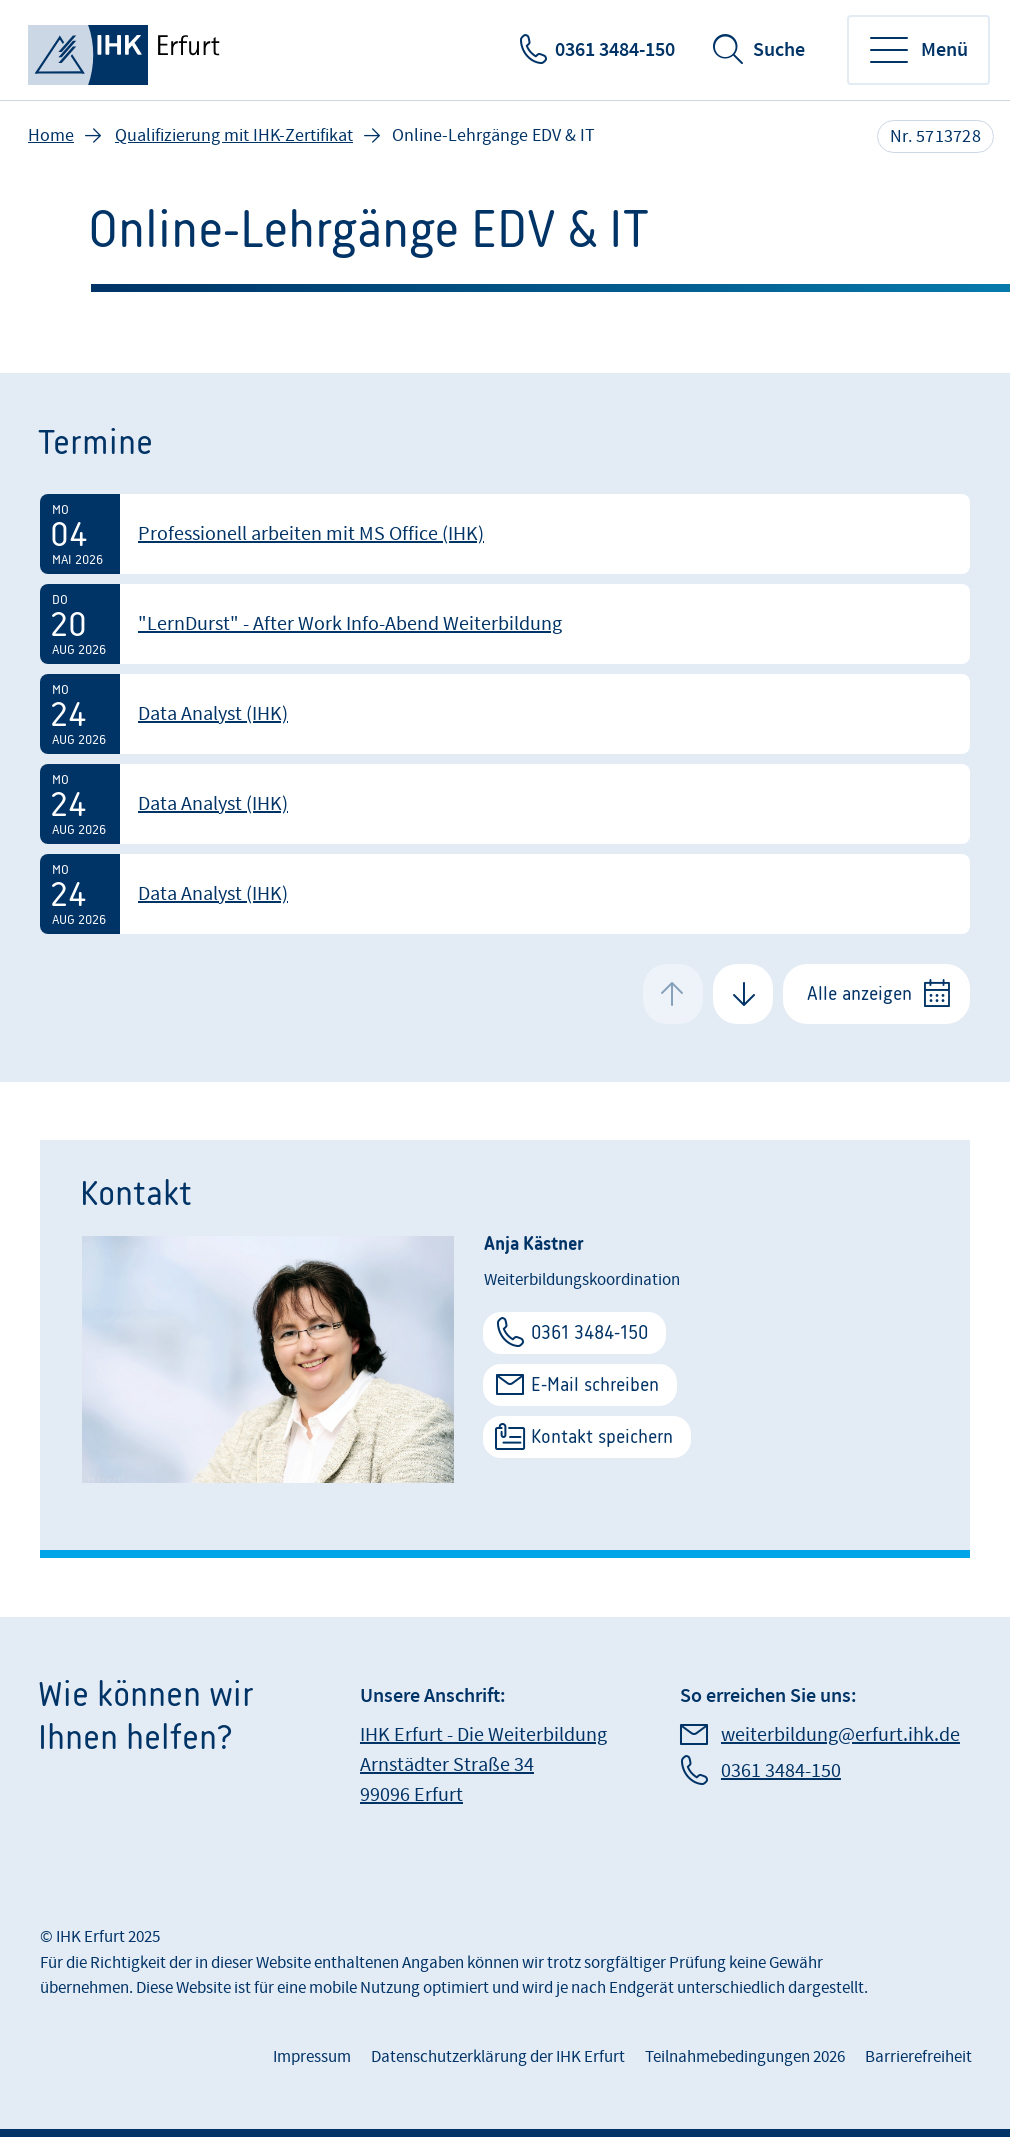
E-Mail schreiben (595, 1384)
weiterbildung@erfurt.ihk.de (840, 1735)
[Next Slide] (743, 994)
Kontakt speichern (602, 1436)
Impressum (312, 2057)
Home (51, 135)
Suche (779, 50)
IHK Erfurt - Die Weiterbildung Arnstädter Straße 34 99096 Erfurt (483, 1765)
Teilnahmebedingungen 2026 (745, 2057)
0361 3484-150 (615, 50)
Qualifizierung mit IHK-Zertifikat (234, 135)
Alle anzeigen (859, 993)
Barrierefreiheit (918, 2057)
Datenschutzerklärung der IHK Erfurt (498, 2057)
